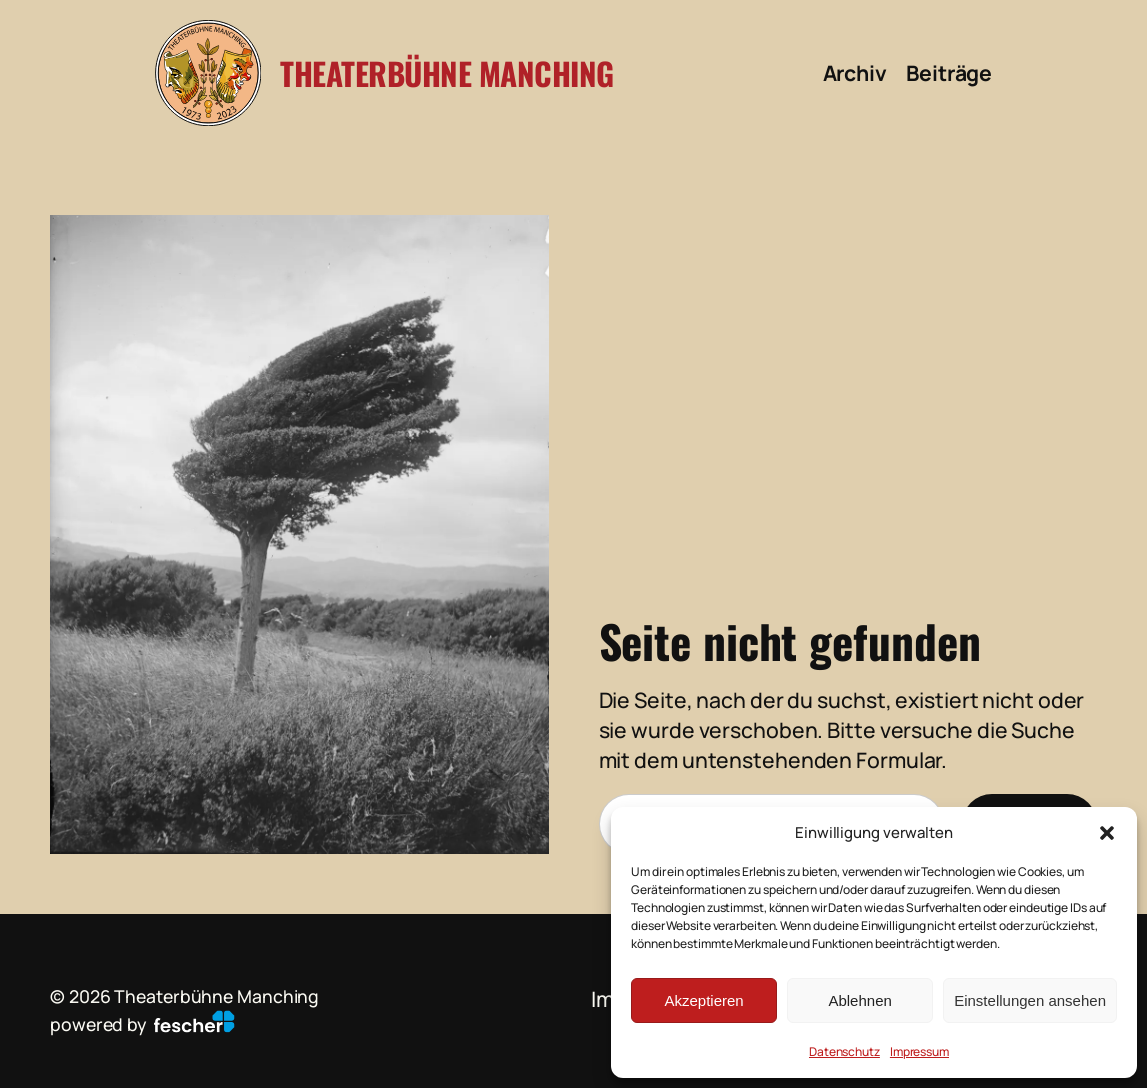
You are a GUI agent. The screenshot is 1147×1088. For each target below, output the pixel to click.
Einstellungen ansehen (1030, 1000)
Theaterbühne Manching (447, 73)
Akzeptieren (703, 1000)
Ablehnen (859, 1000)
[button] (1107, 833)
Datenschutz (844, 1051)
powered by (142, 1024)
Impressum (919, 1051)
